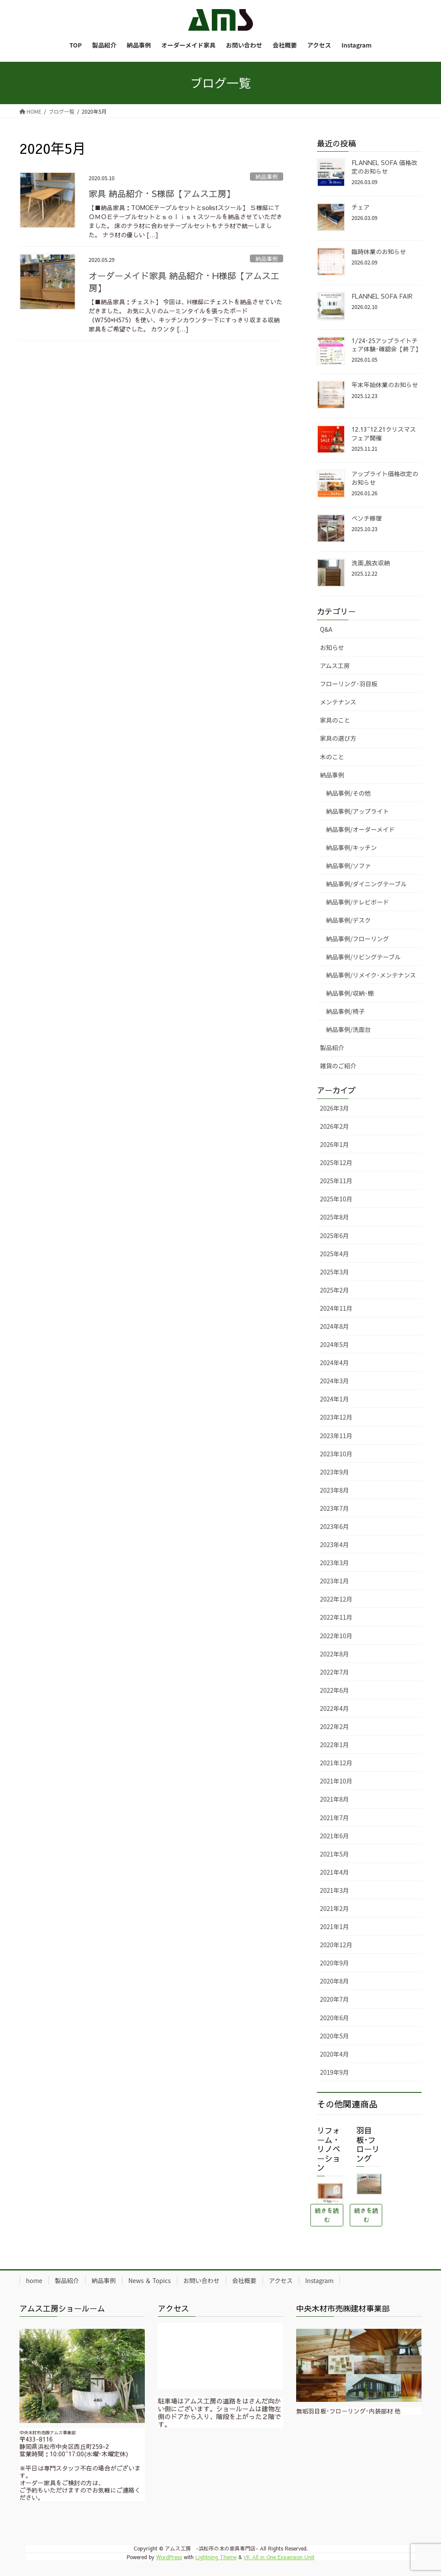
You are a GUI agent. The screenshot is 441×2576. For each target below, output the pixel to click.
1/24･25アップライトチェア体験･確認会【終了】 (386, 344)
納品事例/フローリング (357, 938)
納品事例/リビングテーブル (363, 956)
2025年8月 (334, 1217)
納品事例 (267, 176)
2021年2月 (334, 1908)
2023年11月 (336, 1435)
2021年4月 (334, 1872)
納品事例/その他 (348, 793)
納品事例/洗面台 (348, 1029)
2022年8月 (334, 1653)
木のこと (332, 756)
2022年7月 (334, 1672)
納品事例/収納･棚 (350, 993)
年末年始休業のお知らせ (385, 384)
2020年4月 (334, 2054)
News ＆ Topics (149, 2280)
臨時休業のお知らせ (379, 251)
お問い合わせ (201, 2280)
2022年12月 (336, 1599)
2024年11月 (336, 1308)
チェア (361, 207)
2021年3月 (334, 1890)
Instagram (319, 2280)
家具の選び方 (338, 738)
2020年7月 (334, 1999)
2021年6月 (334, 1835)
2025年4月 (334, 1253)
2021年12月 (336, 1762)
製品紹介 (332, 1047)
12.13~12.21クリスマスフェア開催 (384, 433)
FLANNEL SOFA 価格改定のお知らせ (384, 166)
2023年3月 (334, 1562)
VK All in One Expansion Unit (278, 2557)
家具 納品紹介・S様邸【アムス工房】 (162, 193)
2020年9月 (334, 1962)
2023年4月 (334, 1544)
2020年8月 (334, 1981)
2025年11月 (336, 1180)
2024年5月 (334, 1344)
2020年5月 (334, 2036)
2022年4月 (334, 1708)
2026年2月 (334, 1126)
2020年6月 (334, 2017)
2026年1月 (334, 1144)
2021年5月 (334, 1854)
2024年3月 (334, 1380)
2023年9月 (334, 1472)
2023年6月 (334, 1526)
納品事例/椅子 (345, 1011)
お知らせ (332, 647)
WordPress (169, 2557)
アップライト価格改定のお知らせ (385, 478)
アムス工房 (335, 665)
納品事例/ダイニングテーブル (366, 883)
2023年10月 (336, 1453)
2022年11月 (336, 1617)
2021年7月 (334, 1817)
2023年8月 (334, 1490)
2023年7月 (334, 1508)
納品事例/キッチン (351, 847)
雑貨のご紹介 (338, 1065)
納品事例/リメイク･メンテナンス (371, 975)
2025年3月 (334, 1271)
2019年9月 (334, 2072)
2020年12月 (336, 1944)
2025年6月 (334, 1235)
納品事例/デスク (348, 920)
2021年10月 (336, 1781)
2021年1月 (334, 1926)
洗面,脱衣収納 (371, 562)
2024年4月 (334, 1362)
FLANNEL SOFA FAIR (382, 296)
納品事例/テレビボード (357, 902)
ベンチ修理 (367, 518)
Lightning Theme (215, 2557)
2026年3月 (334, 1108)
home (34, 2280)
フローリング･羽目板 (348, 683)
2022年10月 (336, 1635)
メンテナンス (338, 701)
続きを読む (327, 2215)
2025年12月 (336, 1162)
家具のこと (335, 720)
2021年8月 (334, 1799)
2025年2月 (334, 1290)
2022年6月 (334, 1690)
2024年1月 (334, 1399)
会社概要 (244, 2280)
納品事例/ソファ (348, 865)
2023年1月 (334, 1580)
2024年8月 (334, 1326)
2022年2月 (334, 1726)
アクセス (281, 2280)
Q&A (326, 629)
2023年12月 (336, 1417)
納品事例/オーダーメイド (360, 829)
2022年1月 (334, 1744)
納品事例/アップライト (357, 811)
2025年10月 (336, 1198)
